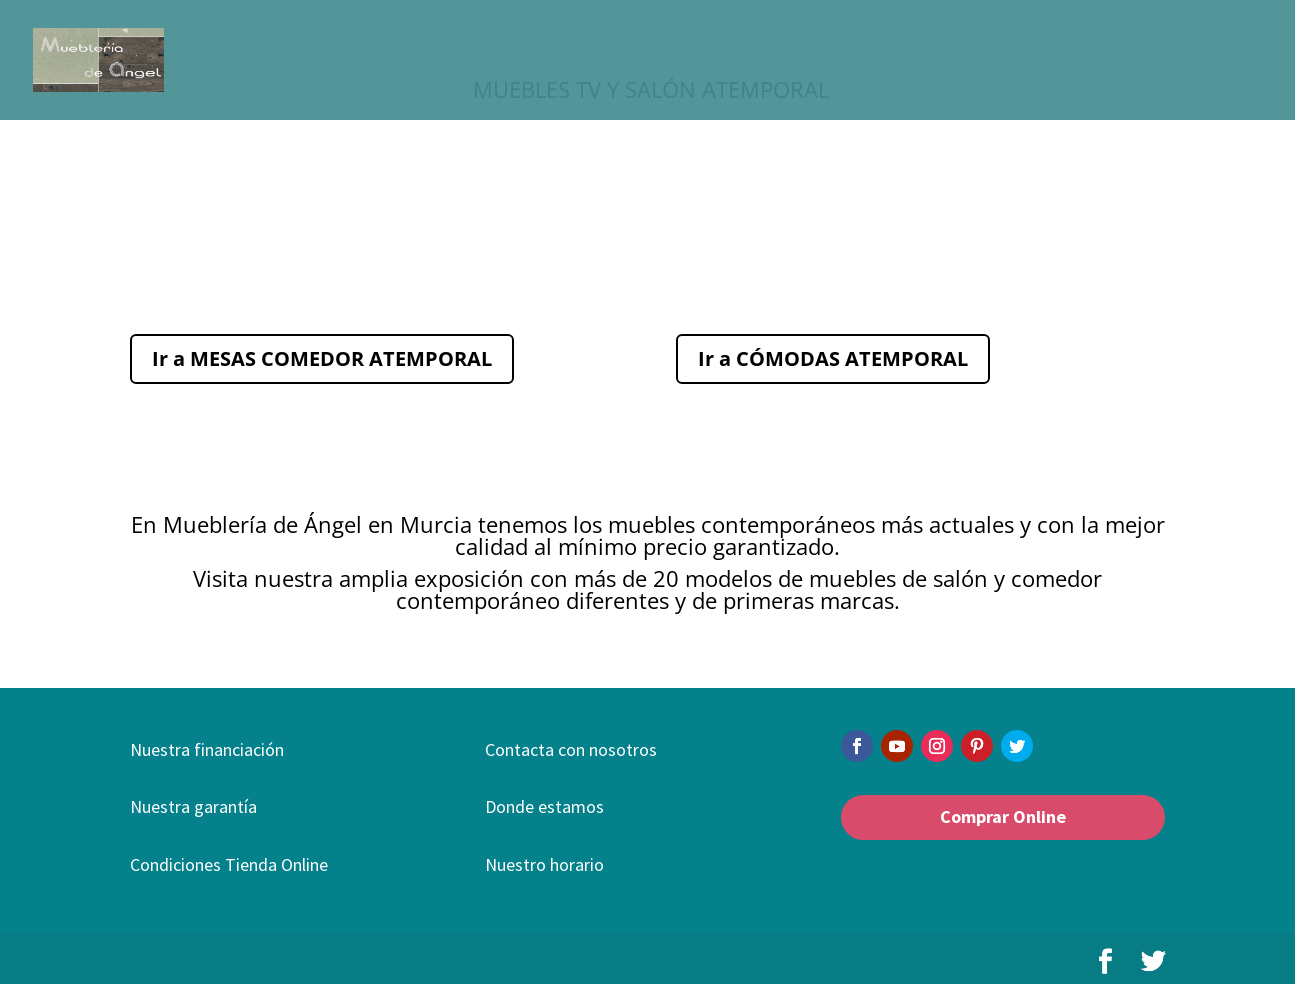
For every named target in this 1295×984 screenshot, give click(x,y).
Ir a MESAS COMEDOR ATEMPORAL (322, 358)
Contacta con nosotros (571, 749)
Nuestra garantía (193, 806)
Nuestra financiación (207, 749)
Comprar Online (1003, 816)
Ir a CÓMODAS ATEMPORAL (833, 358)
